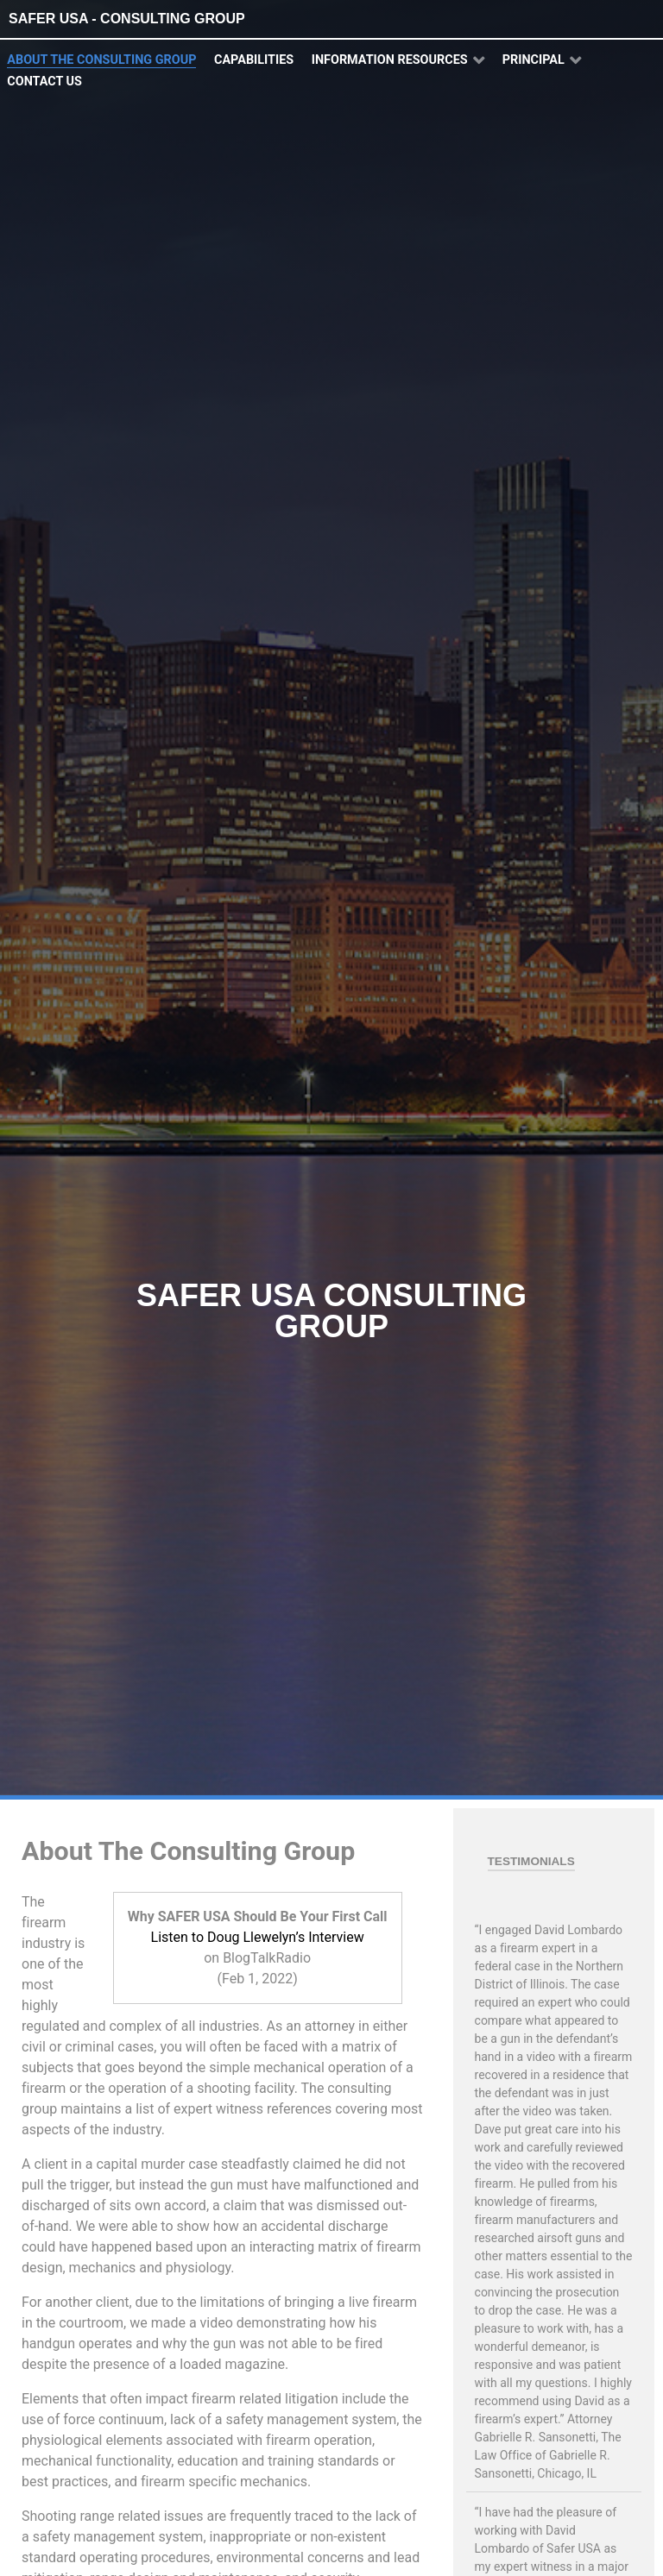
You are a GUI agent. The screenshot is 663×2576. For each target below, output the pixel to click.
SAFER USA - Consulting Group (127, 18)
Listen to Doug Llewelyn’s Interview (257, 1937)
